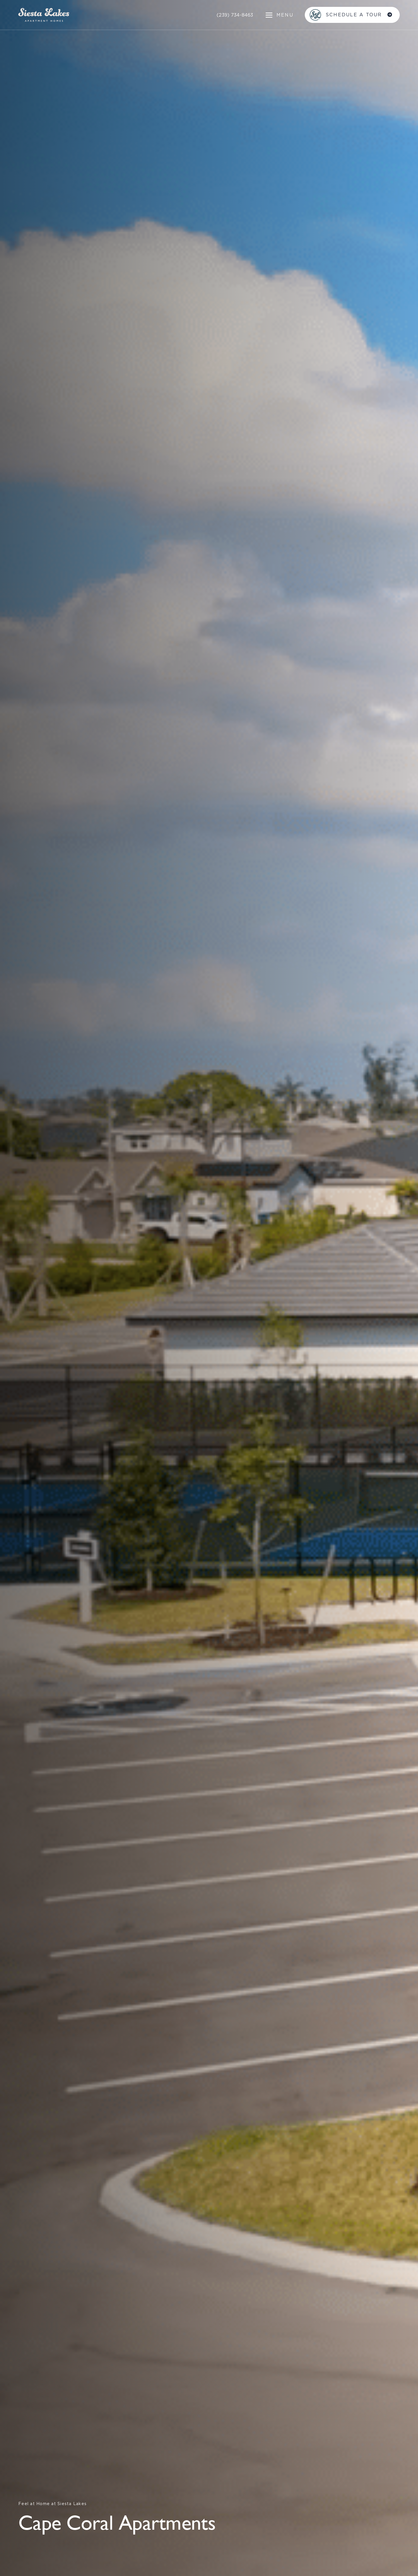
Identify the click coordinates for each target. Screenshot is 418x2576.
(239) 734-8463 (235, 15)
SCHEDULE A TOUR (355, 14)
